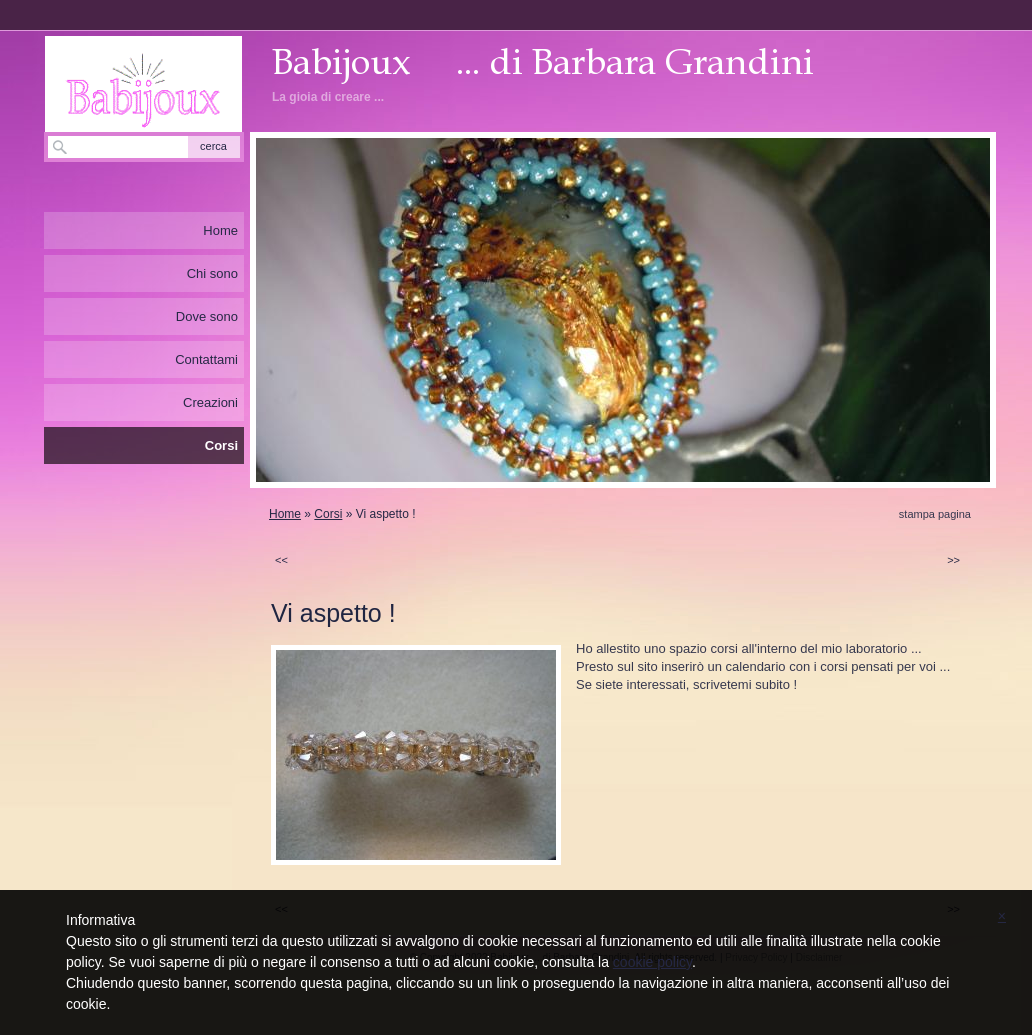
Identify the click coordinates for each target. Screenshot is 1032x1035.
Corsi (328, 514)
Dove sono (207, 316)
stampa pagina (935, 514)
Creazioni (210, 402)
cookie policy (652, 962)
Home (285, 514)
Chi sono (212, 273)
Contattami (206, 359)
